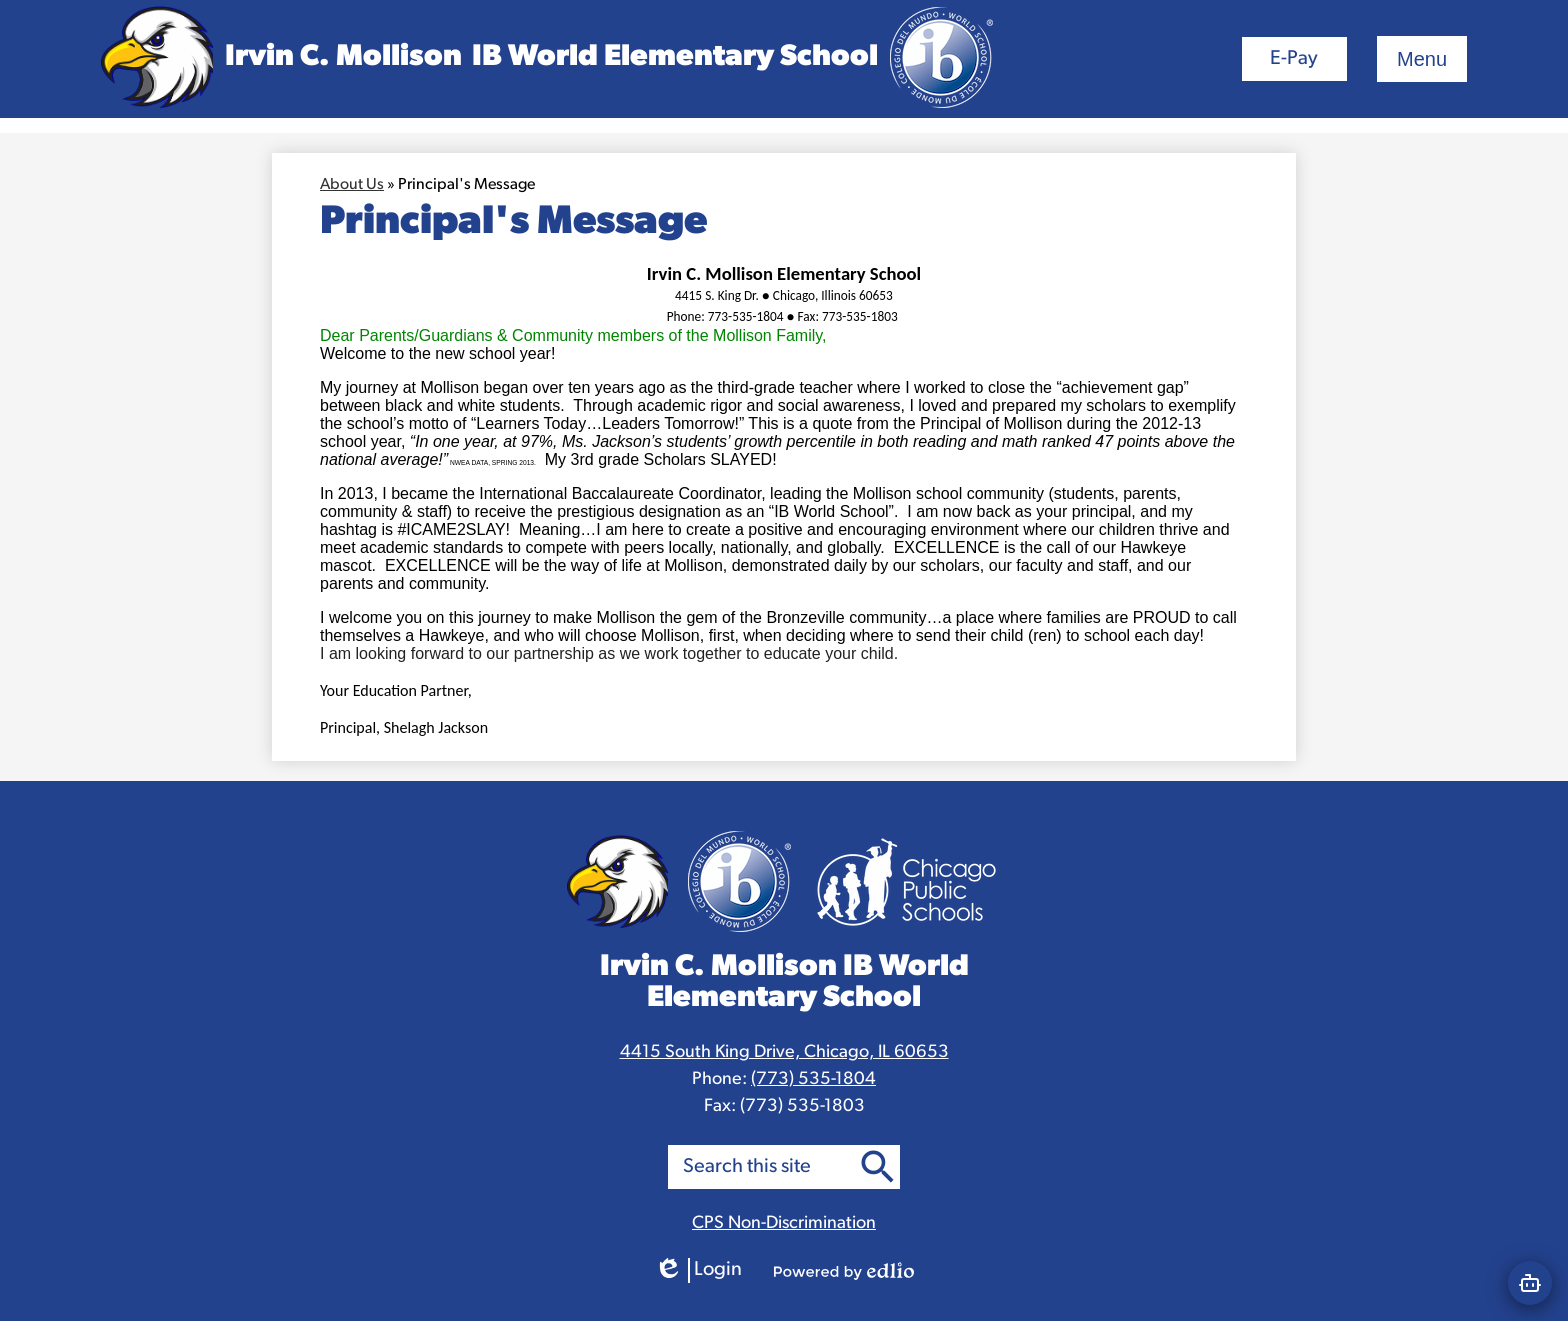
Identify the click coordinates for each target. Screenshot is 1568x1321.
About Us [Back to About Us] (352, 185)
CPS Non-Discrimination (784, 1223)
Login (698, 1270)
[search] (762, 1167)
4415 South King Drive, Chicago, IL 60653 (784, 1052)
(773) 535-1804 (813, 1079)
